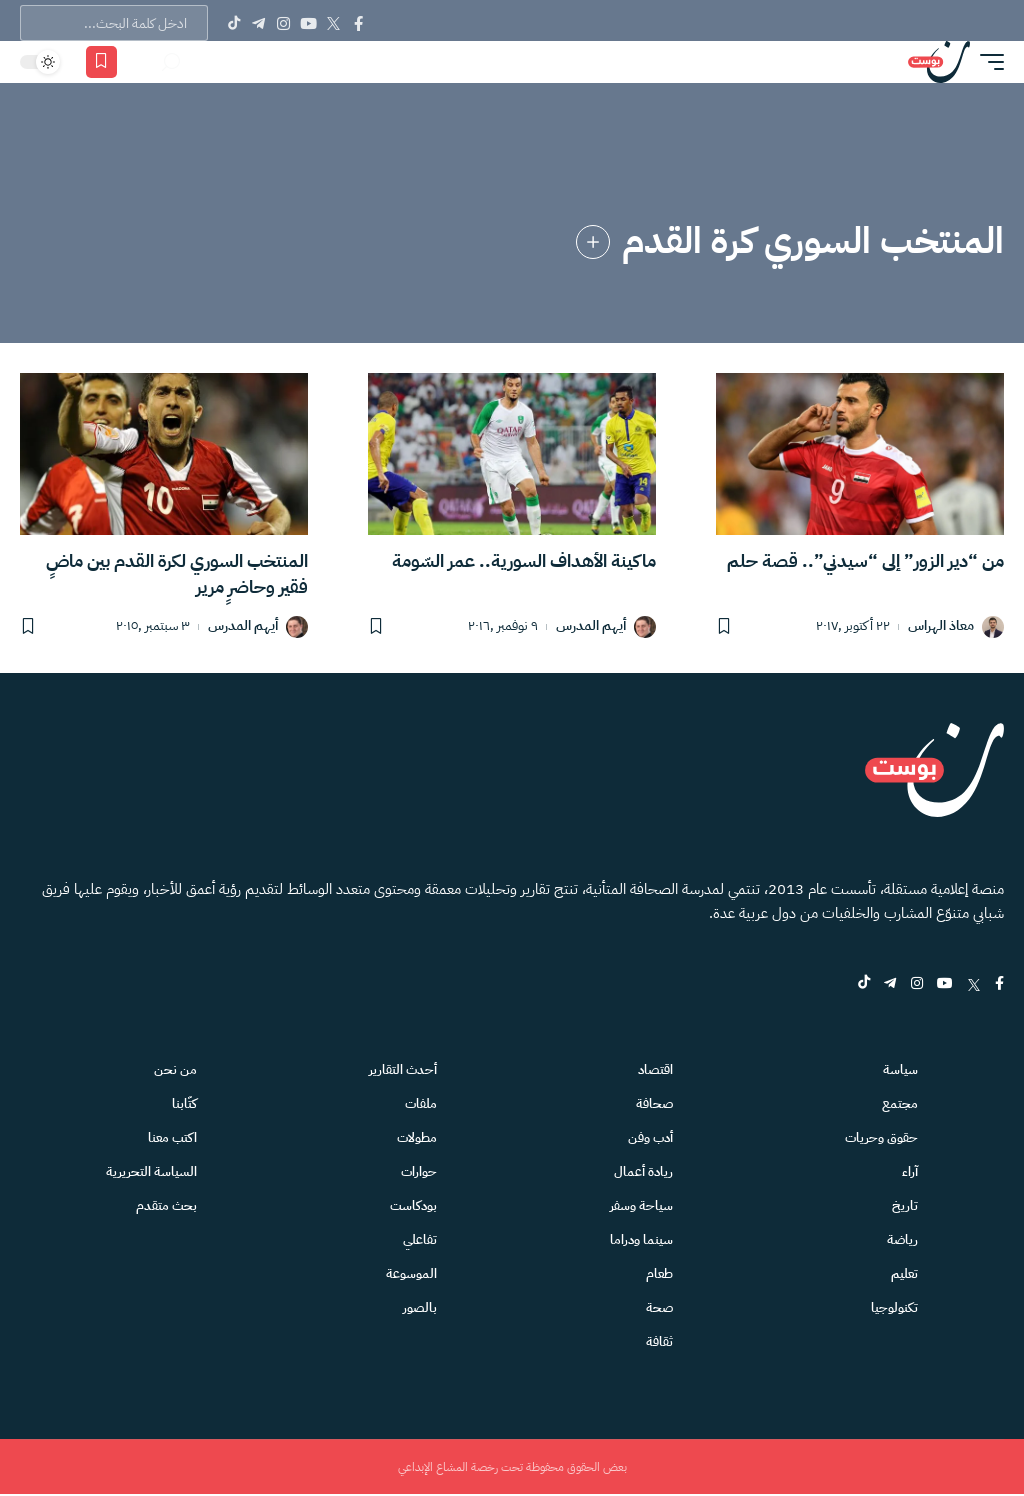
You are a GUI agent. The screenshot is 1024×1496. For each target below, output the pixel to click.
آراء (910, 1171)
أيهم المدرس (591, 626)
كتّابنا (184, 1103)
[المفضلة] (101, 62)
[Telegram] (258, 23)
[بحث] (171, 62)
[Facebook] (358, 23)
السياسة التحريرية (151, 1171)
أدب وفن (650, 1137)
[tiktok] (861, 984)
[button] (987, 62)
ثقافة (659, 1341)
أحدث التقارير (403, 1069)
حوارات (419, 1171)
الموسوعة (411, 1273)
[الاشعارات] (142, 62)
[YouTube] (308, 23)
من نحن (175, 1069)
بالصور (420, 1307)
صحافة (654, 1103)
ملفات (421, 1103)
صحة (659, 1307)
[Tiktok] (233, 23)
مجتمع (900, 1103)
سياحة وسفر (641, 1205)
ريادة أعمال (643, 1171)
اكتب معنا (172, 1137)
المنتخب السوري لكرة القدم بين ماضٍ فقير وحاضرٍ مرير (177, 573)
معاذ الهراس (941, 626)
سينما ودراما (641, 1239)
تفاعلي (420, 1239)
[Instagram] (283, 23)
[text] (114, 23)
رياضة (902, 1239)
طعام (659, 1273)
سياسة (900, 1069)
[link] (593, 242)
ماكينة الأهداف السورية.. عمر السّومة (524, 560)
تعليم (904, 1273)
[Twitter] (333, 23)
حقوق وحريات (881, 1137)
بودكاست (413, 1205)
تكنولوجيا (894, 1307)
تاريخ (905, 1205)
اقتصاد (655, 1069)
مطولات (417, 1137)
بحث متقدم (166, 1205)
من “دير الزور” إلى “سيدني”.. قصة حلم (865, 560)
